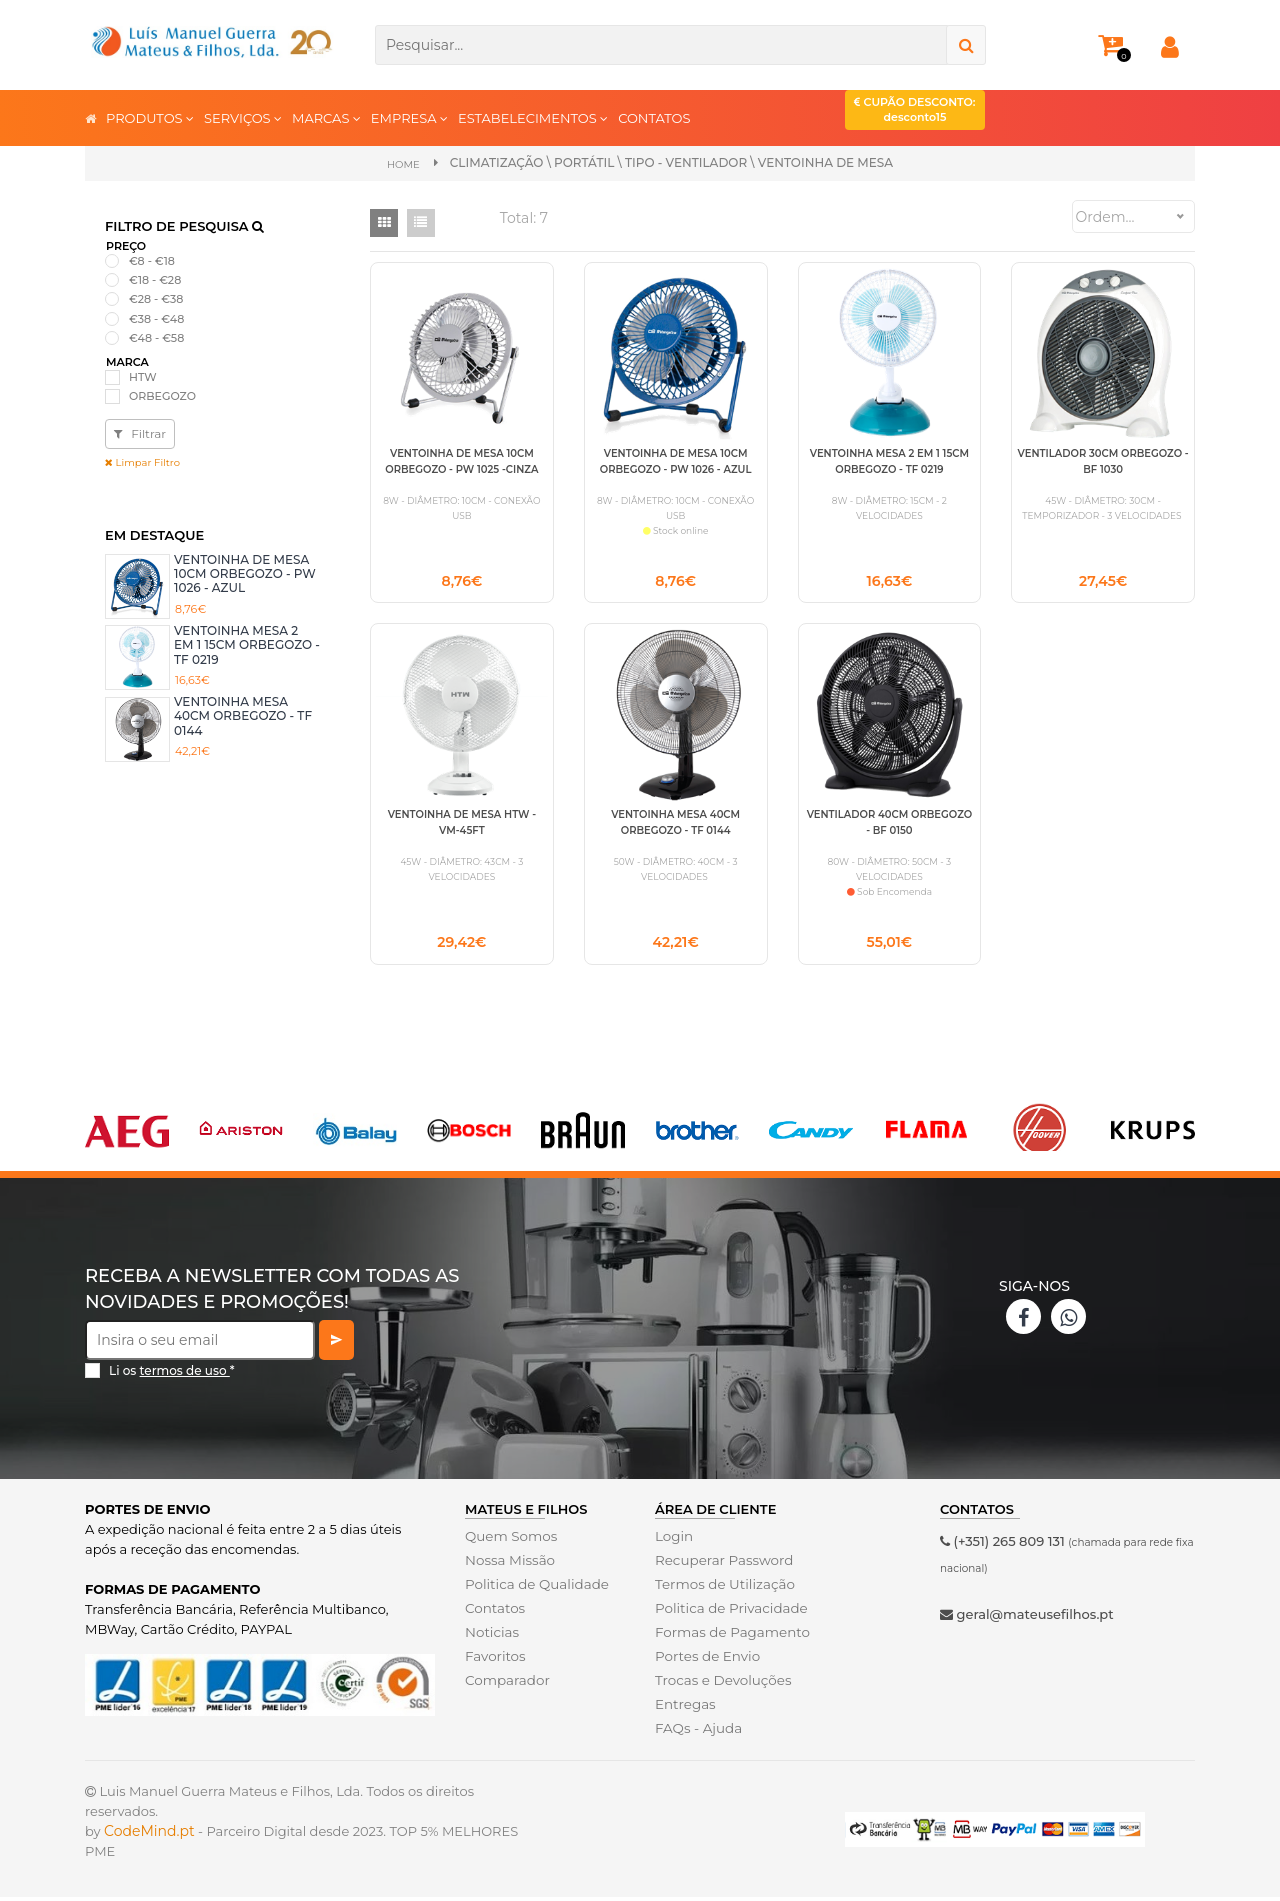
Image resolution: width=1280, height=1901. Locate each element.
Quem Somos (509, 1540)
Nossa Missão (508, 1564)
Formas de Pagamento (730, 1636)
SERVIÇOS (243, 117)
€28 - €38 (156, 299)
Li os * (172, 1374)
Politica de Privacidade (728, 1612)
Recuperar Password (722, 1564)
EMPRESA (409, 117)
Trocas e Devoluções (721, 1684)
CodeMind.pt (149, 1835)
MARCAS (326, 117)
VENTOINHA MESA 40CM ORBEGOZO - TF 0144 (243, 715)
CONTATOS (654, 118)
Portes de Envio (705, 1660)
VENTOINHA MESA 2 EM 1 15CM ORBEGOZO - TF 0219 (247, 644)
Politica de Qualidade (534, 1588)
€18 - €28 (155, 279)
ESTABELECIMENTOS (533, 117)
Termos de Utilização (722, 1588)
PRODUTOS (150, 117)
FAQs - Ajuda (697, 1732)
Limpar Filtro (142, 461)
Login (673, 1540)
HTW (143, 376)
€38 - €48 (156, 318)
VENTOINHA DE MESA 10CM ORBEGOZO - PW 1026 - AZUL (245, 573)
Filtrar (140, 432)
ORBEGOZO (162, 396)
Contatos (494, 1612)
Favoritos (494, 1660)
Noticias (491, 1636)
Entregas (684, 1708)
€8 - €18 (152, 260)
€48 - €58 (156, 337)
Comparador (506, 1684)
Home (403, 163)
